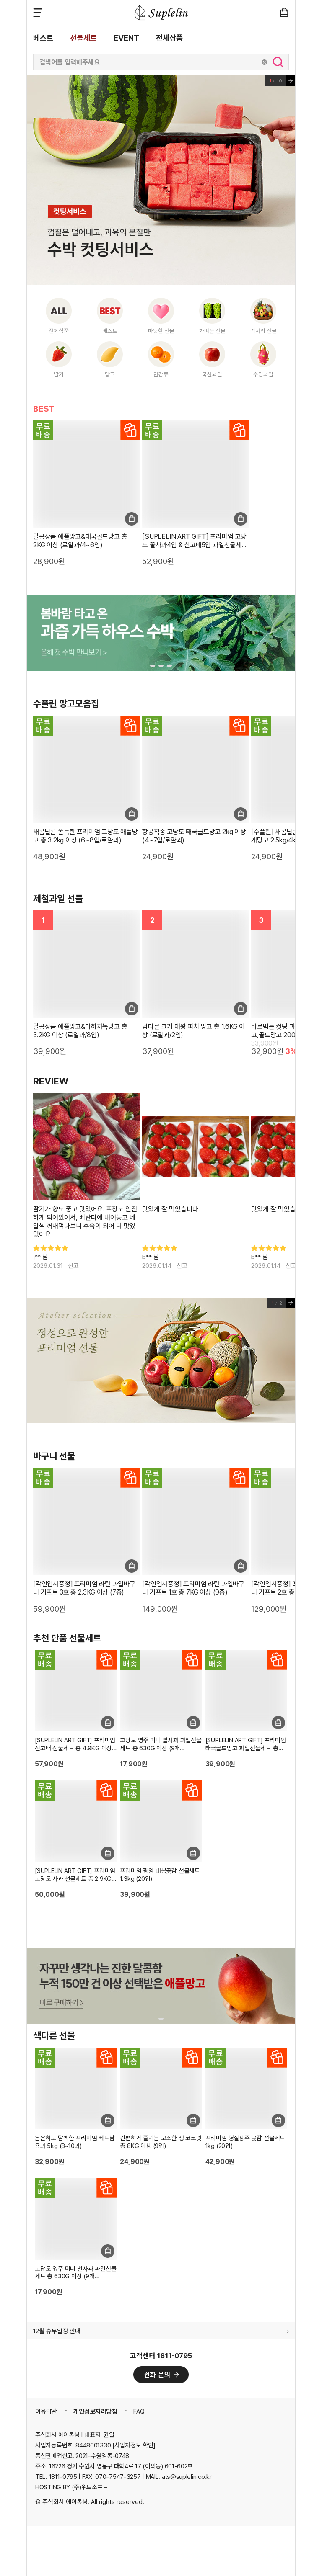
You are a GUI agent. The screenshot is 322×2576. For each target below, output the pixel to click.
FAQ (139, 2411)
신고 (73, 1266)
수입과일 (263, 374)
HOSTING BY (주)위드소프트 (71, 2487)
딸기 (59, 374)
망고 (110, 374)
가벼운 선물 (212, 330)
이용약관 (46, 2411)
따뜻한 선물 (161, 330)
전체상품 (169, 37)
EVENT (126, 37)
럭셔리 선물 (263, 330)
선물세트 (83, 37)
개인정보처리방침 (95, 2411)
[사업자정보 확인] (134, 2445)
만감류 (161, 374)
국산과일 (212, 374)
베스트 (43, 37)
